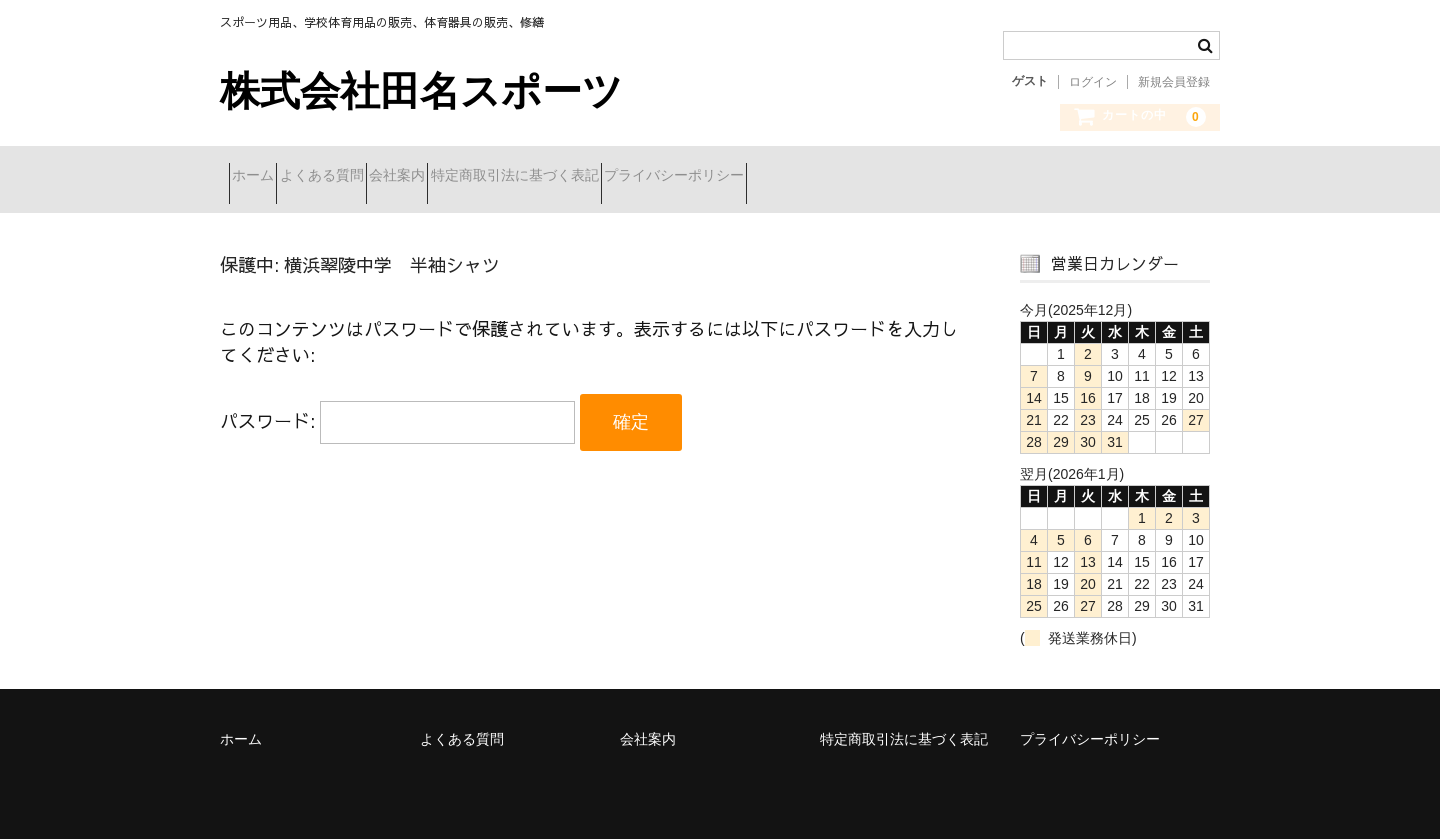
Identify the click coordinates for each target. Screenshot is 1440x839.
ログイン (1093, 82)
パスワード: (397, 408)
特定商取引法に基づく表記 (630, 177)
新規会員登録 (1174, 82)
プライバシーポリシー (825, 177)
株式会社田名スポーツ (421, 91)
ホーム (262, 177)
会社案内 (477, 177)
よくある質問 (366, 177)
